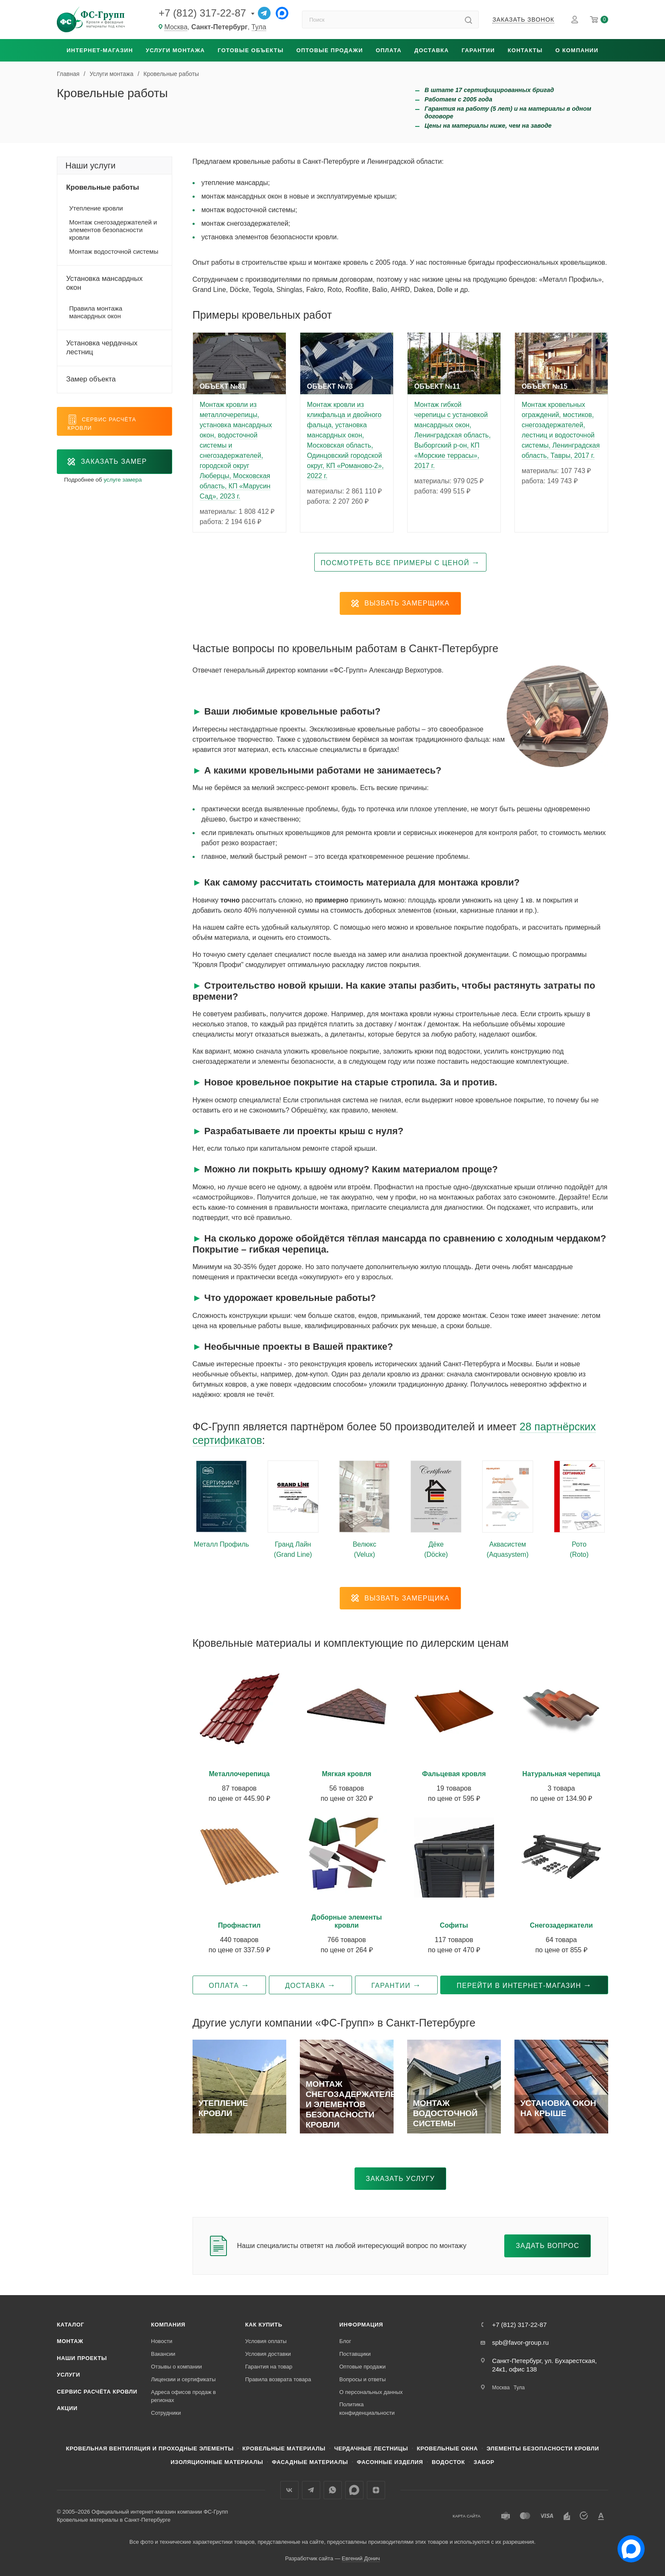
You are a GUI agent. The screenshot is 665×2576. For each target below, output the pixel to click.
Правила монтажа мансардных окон (95, 312)
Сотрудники (166, 2413)
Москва (175, 27)
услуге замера (122, 480)
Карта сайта (467, 2516)
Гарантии (478, 50)
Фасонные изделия (390, 2462)
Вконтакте (289, 2490)
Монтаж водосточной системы (113, 251)
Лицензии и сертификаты (183, 2379)
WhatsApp (333, 2490)
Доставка (431, 50)
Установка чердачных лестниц (101, 347)
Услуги (68, 2374)
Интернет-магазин (100, 50)
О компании (577, 50)
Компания (168, 2324)
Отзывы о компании (176, 2366)
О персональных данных (371, 2392)
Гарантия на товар (268, 2366)
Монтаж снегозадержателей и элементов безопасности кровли (113, 230)
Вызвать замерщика (400, 603)
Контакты (525, 50)
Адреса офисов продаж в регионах (183, 2396)
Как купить (263, 2324)
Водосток (448, 2462)
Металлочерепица (239, 1773)
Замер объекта (91, 379)
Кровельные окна (447, 2448)
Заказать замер (107, 461)
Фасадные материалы (310, 2462)
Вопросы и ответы (362, 2379)
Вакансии (163, 2354)
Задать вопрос (547, 2245)
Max (354, 2490)
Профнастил (239, 1925)
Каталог (70, 2324)
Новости (161, 2341)
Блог (345, 2341)
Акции (67, 2408)
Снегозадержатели (561, 1925)
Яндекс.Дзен (376, 2490)
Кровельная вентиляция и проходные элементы (150, 2448)
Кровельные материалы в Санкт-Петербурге (113, 2520)
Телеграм (311, 2490)
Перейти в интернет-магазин (519, 1985)
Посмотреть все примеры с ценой (395, 562)
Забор (484, 2462)
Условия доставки (268, 2354)
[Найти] (468, 19)
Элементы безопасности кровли (542, 2448)
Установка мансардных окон (104, 283)
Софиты (454, 1925)
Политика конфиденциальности (367, 2408)
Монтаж (70, 2341)
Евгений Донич (361, 2558)
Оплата (389, 50)
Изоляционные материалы (216, 2462)
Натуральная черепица (561, 1773)
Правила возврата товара (278, 2379)
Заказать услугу (400, 2178)
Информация (361, 2324)
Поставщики (355, 2354)
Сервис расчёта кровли (97, 2391)
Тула (258, 27)
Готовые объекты (250, 50)
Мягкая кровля (347, 1773)
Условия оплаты (266, 2341)
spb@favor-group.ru (520, 2342)
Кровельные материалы (283, 2448)
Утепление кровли (96, 208)
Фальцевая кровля (454, 1773)
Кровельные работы (102, 187)
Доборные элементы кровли (346, 1921)
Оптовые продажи (329, 50)
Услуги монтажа (175, 50)
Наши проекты (82, 2358)
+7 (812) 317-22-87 (202, 13)
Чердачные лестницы (371, 2448)
